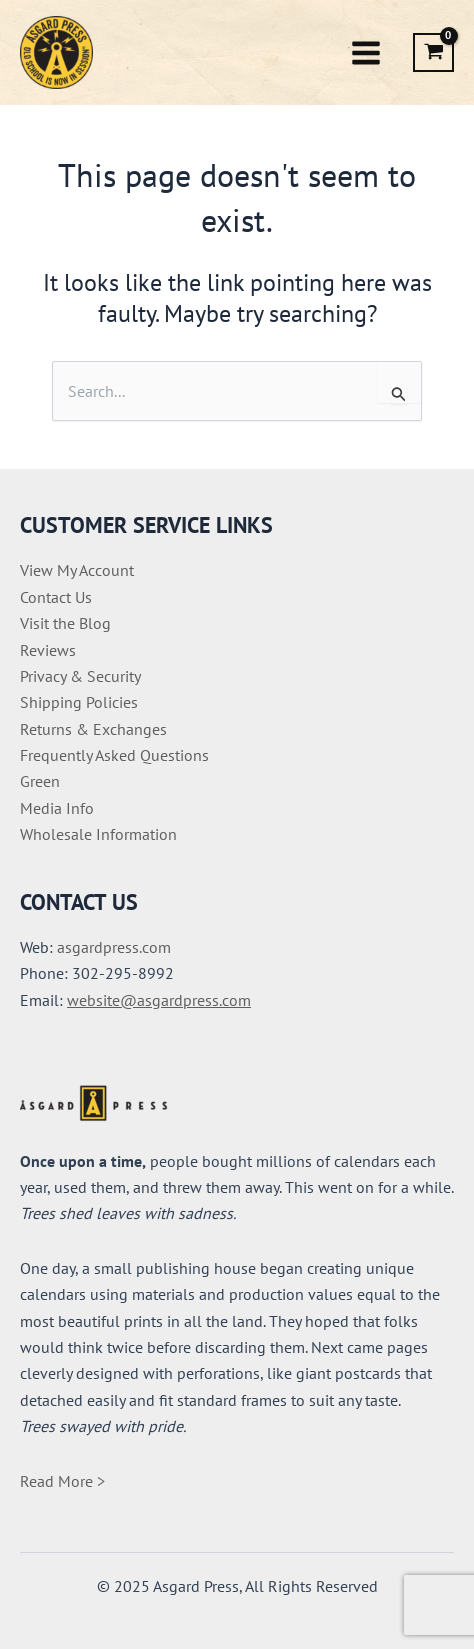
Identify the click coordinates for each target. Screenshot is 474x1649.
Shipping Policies (79, 702)
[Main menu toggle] (366, 52)
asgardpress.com (114, 947)
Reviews (48, 650)
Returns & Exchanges (93, 729)
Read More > (62, 1481)
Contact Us (56, 597)
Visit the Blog (65, 623)
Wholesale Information (98, 834)
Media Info (57, 808)
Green (40, 781)
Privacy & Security (80, 676)
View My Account (77, 570)
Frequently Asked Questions (114, 755)
